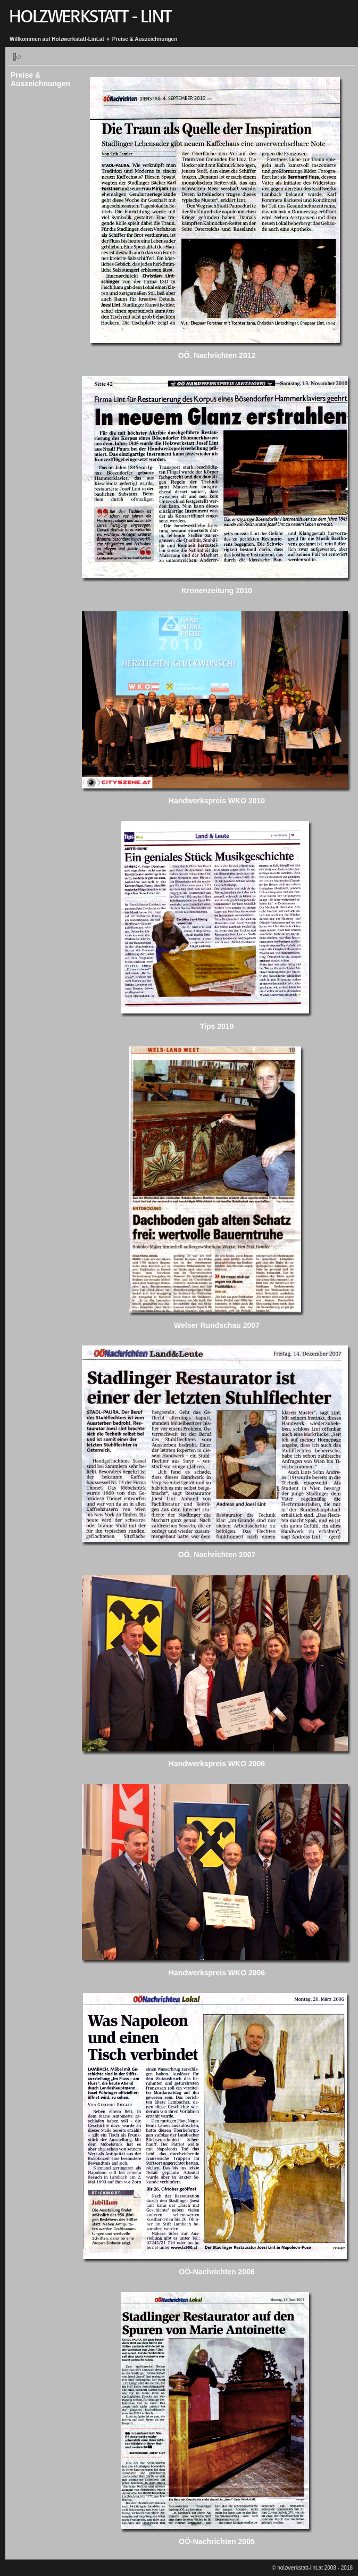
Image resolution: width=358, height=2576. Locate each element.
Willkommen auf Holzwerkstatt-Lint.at (57, 39)
